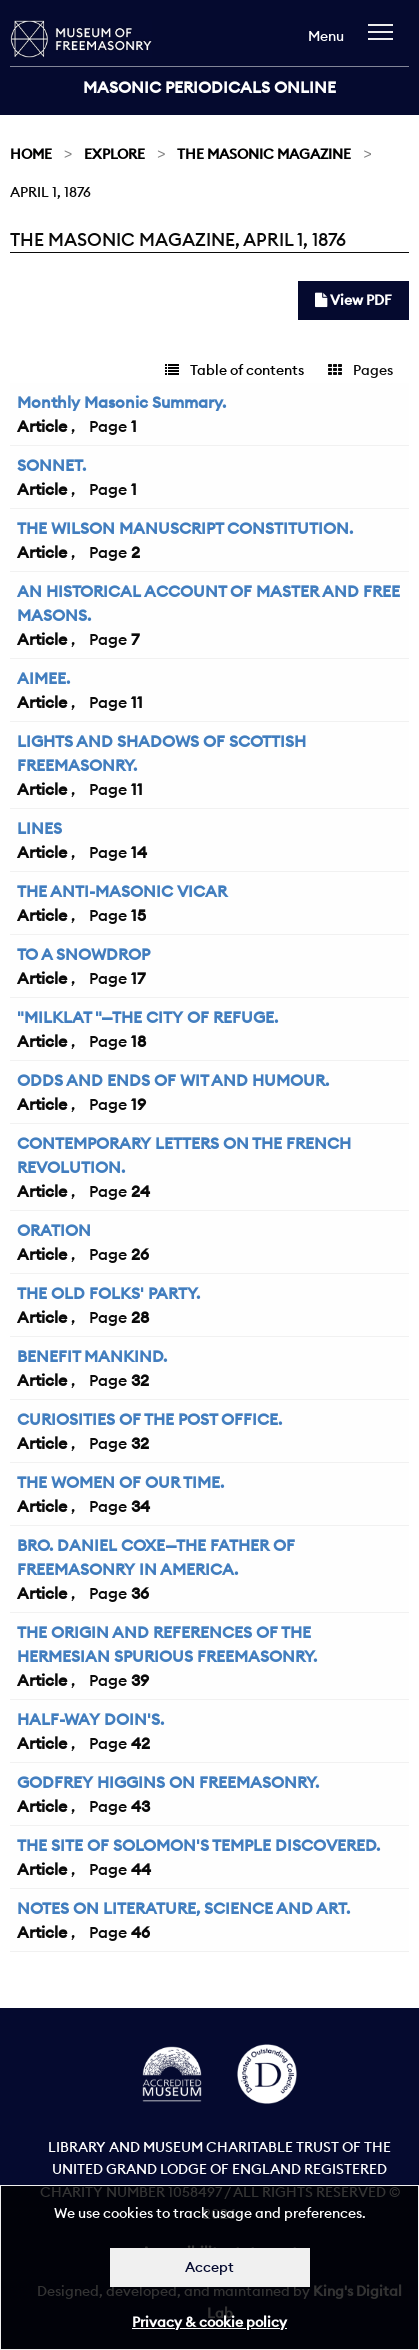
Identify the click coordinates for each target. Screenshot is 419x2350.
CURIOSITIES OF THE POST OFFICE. (149, 1419)
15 (138, 915)
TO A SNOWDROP (83, 954)
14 (139, 852)
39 (140, 1680)
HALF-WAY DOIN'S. (90, 1719)
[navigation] (385, 41)
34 (140, 1506)
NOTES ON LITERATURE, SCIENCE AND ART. (183, 1908)
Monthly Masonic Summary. (121, 402)
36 (140, 1593)
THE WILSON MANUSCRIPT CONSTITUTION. (185, 528)
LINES (39, 828)
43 (140, 1806)
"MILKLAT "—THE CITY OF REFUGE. (147, 1017)
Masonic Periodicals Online (209, 87)
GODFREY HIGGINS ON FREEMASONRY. (168, 1782)
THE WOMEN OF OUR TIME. (120, 1482)
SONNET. (51, 465)
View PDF (353, 300)
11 (137, 702)
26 (140, 1254)
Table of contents (234, 370)
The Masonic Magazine (264, 154)
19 (138, 1104)
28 (140, 1317)
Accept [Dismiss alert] (209, 2267)
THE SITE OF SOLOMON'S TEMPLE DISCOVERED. (198, 1845)
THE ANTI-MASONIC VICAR (122, 891)
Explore (114, 154)
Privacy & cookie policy (209, 2322)
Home (31, 154)
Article (42, 426)
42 (140, 1743)
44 (141, 1869)
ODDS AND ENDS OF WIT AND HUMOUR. (173, 1080)
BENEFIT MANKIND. (92, 1356)
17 (138, 978)
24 (140, 1191)
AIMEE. (43, 678)
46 (140, 1932)
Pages (360, 370)
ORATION (54, 1230)
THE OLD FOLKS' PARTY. (108, 1293)
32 (140, 1380)
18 (138, 1041)
